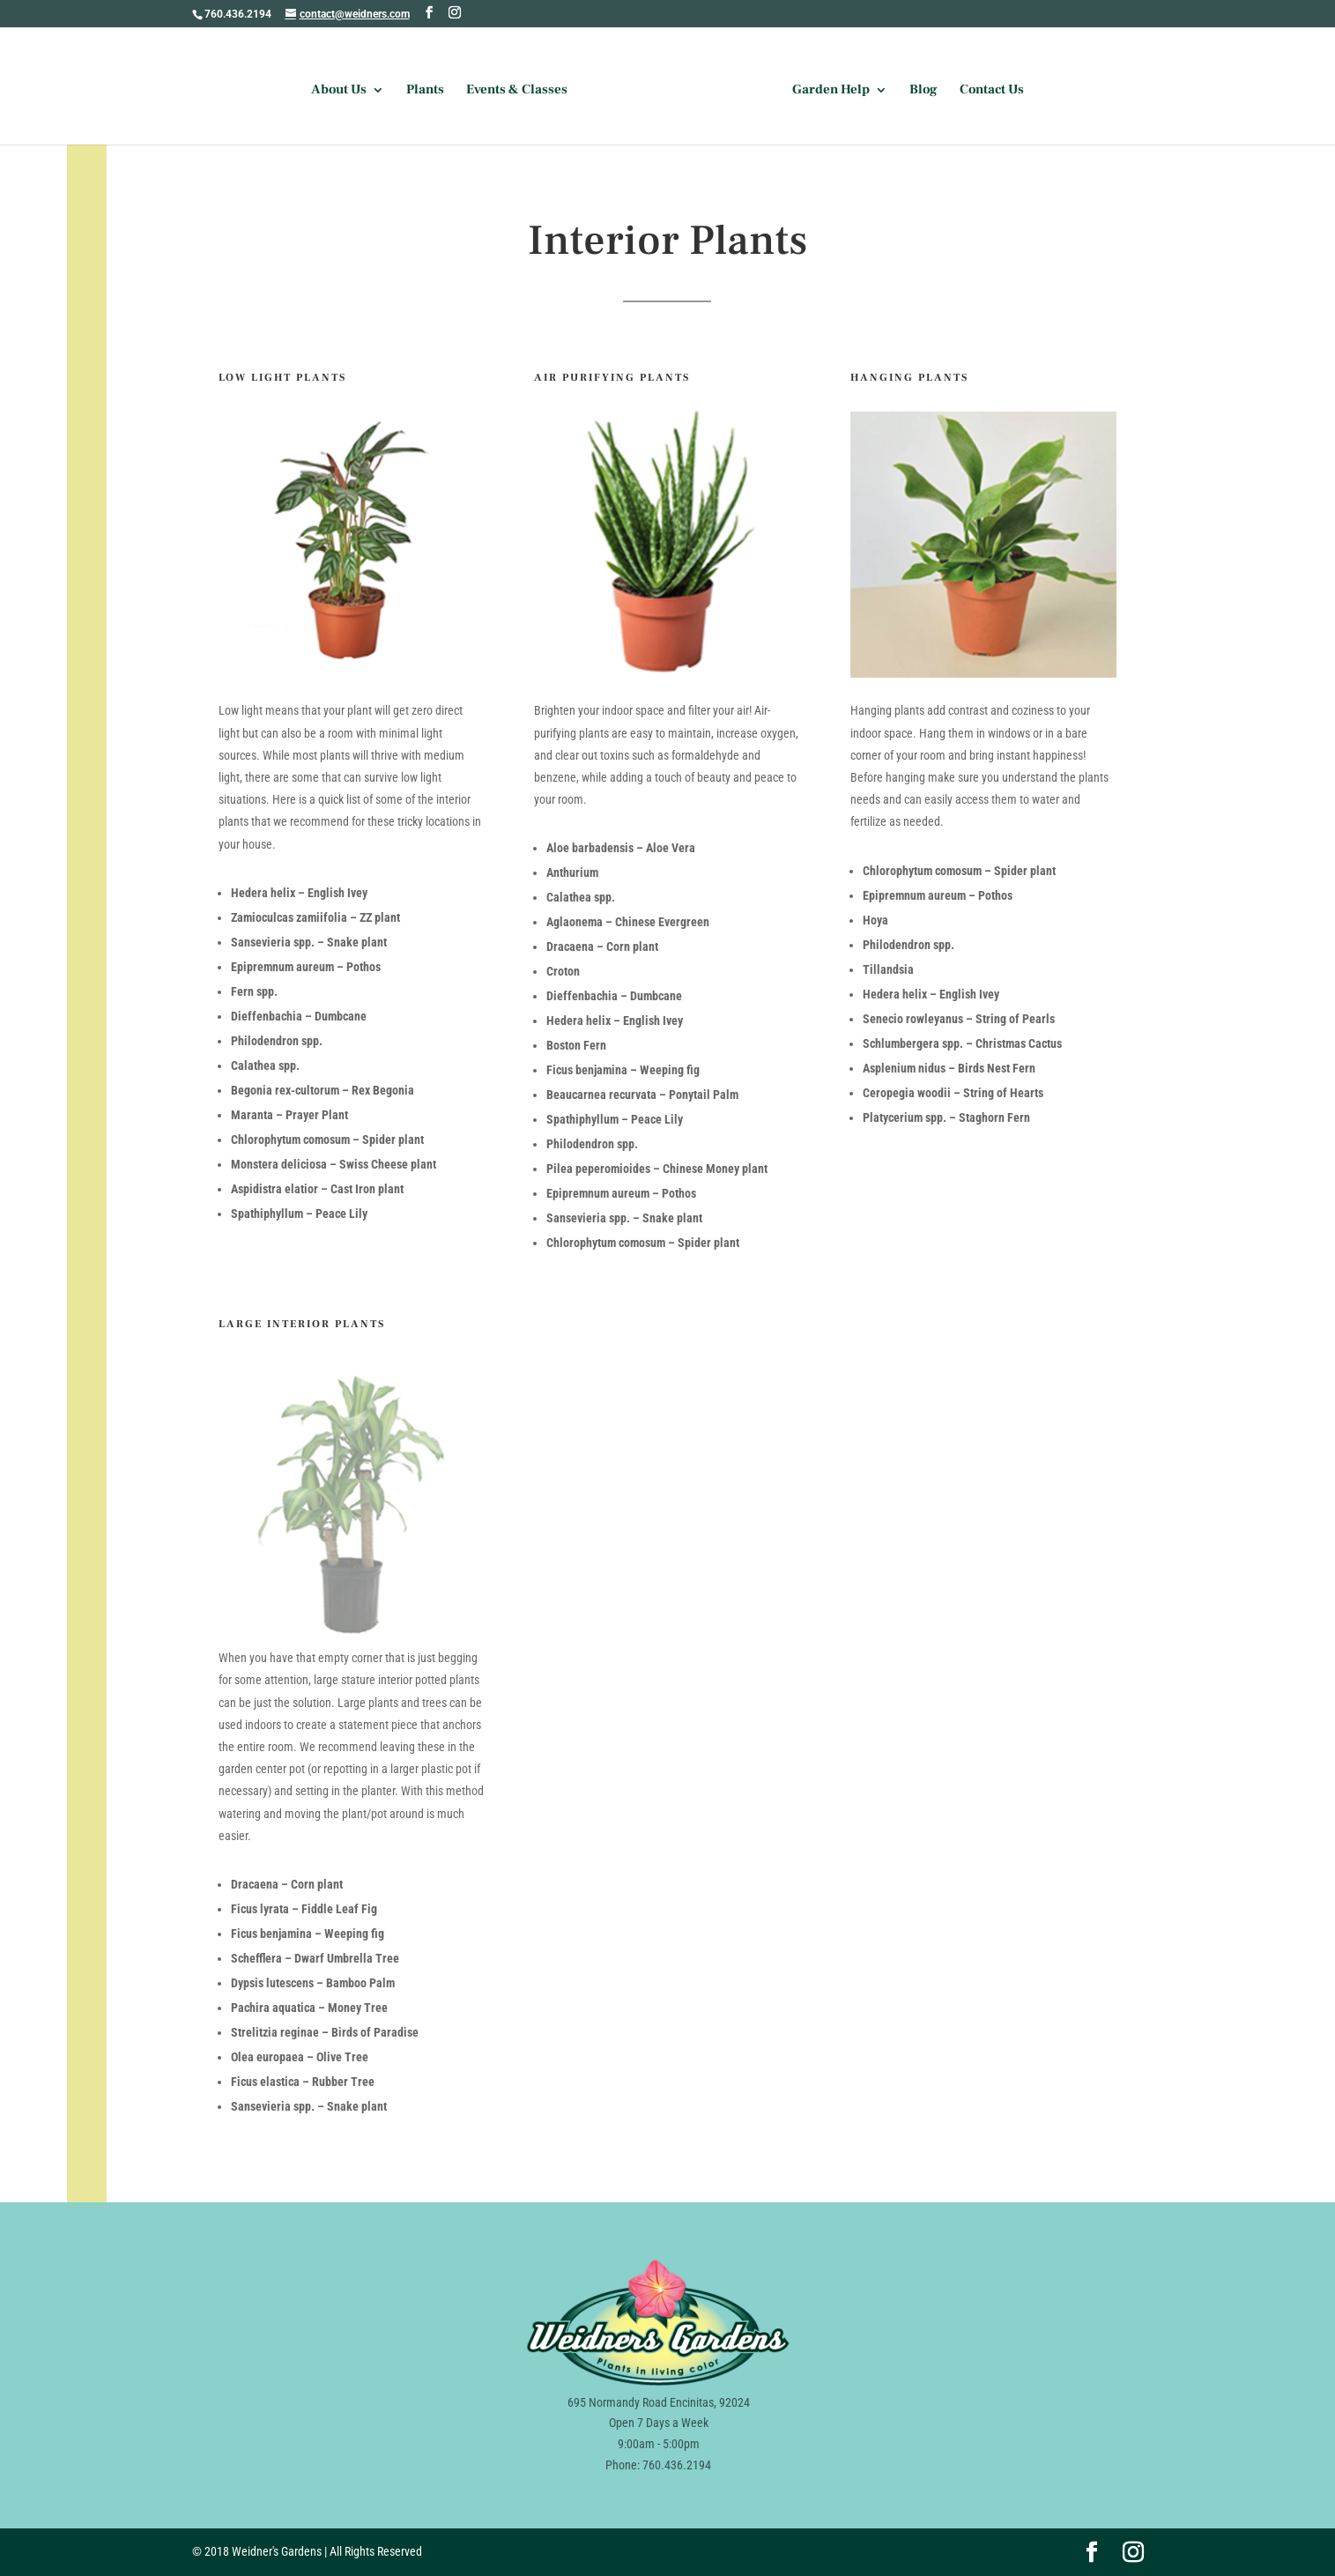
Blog (923, 91)
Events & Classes (516, 91)
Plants (425, 91)
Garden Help (831, 91)
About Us (339, 91)
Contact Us (992, 91)
